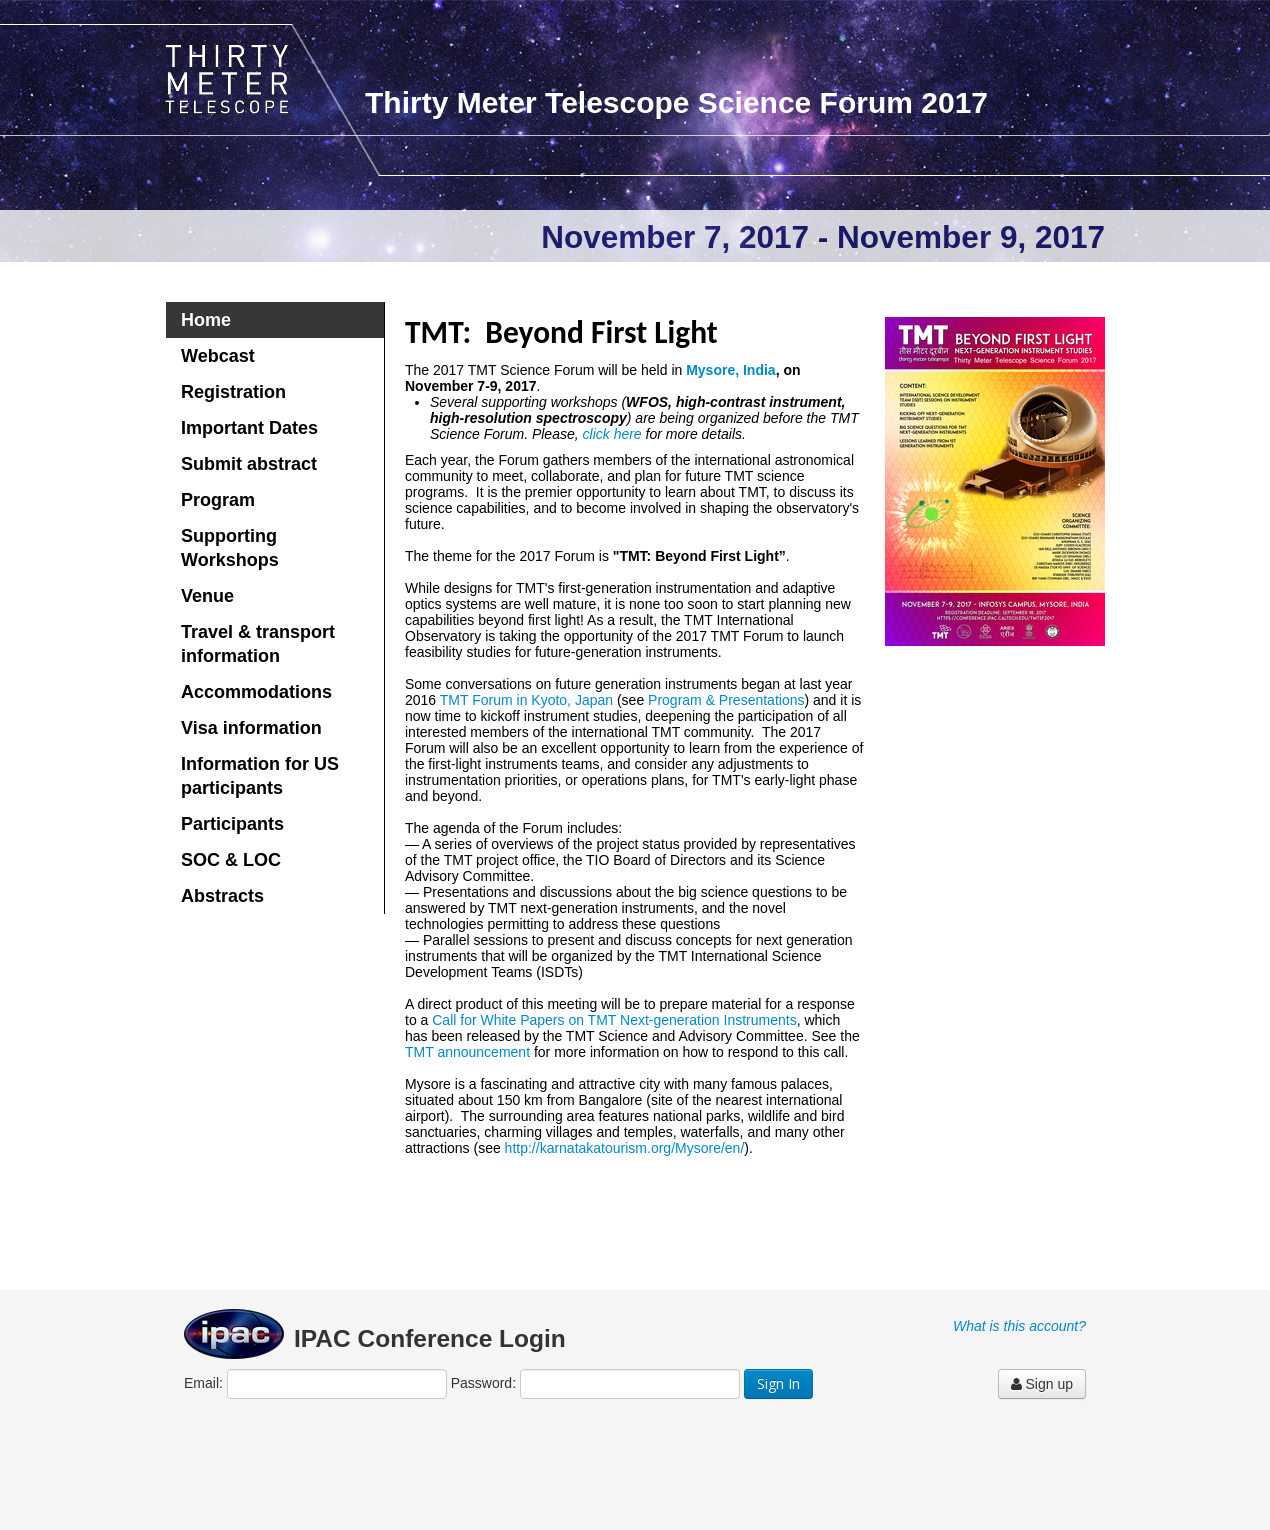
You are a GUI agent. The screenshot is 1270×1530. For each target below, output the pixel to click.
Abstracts (222, 896)
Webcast (218, 356)
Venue (207, 596)
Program (218, 500)
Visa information (251, 728)
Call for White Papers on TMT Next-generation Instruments (614, 1020)
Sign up (1042, 1384)
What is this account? (1019, 1326)
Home (206, 320)
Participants (232, 824)
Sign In (778, 1383)
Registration (233, 392)
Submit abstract (249, 464)
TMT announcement (467, 1052)
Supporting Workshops (230, 548)
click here (612, 434)
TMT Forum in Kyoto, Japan (526, 700)
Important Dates (249, 428)
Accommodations (256, 692)
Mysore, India (730, 370)
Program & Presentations (726, 700)
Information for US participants (260, 776)
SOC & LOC (231, 860)
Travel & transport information (258, 644)
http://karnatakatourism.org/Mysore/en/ (625, 1148)
